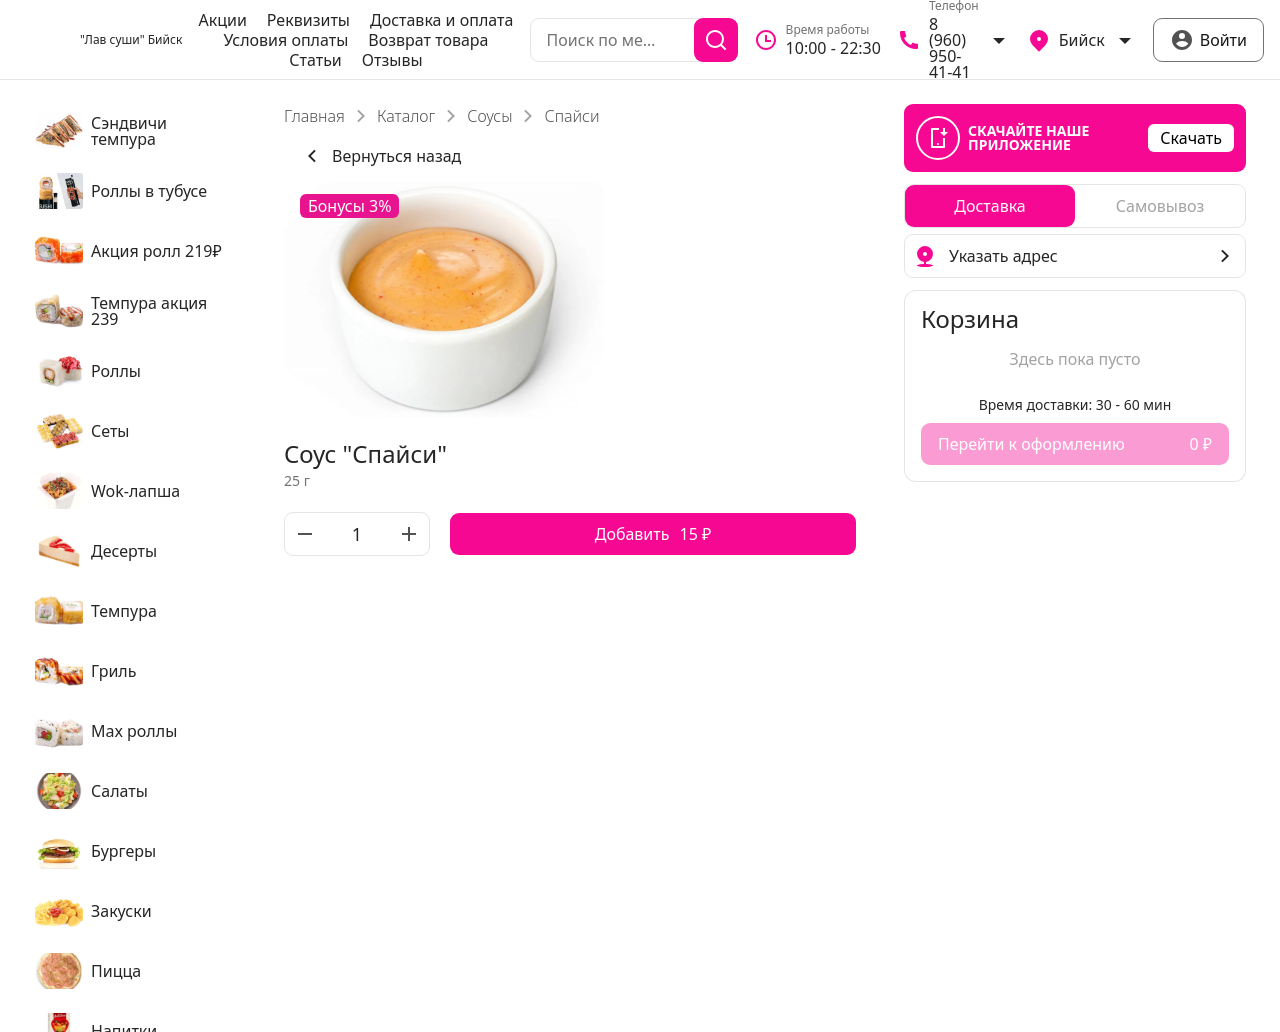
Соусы (489, 116)
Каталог (406, 116)
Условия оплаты (285, 40)
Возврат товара (428, 40)
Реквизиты (308, 20)
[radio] (990, 206)
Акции (222, 20)
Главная (314, 116)
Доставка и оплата (441, 20)
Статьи (315, 60)
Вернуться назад (380, 156)
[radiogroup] (1075, 206)
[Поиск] (716, 40)
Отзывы (392, 60)
